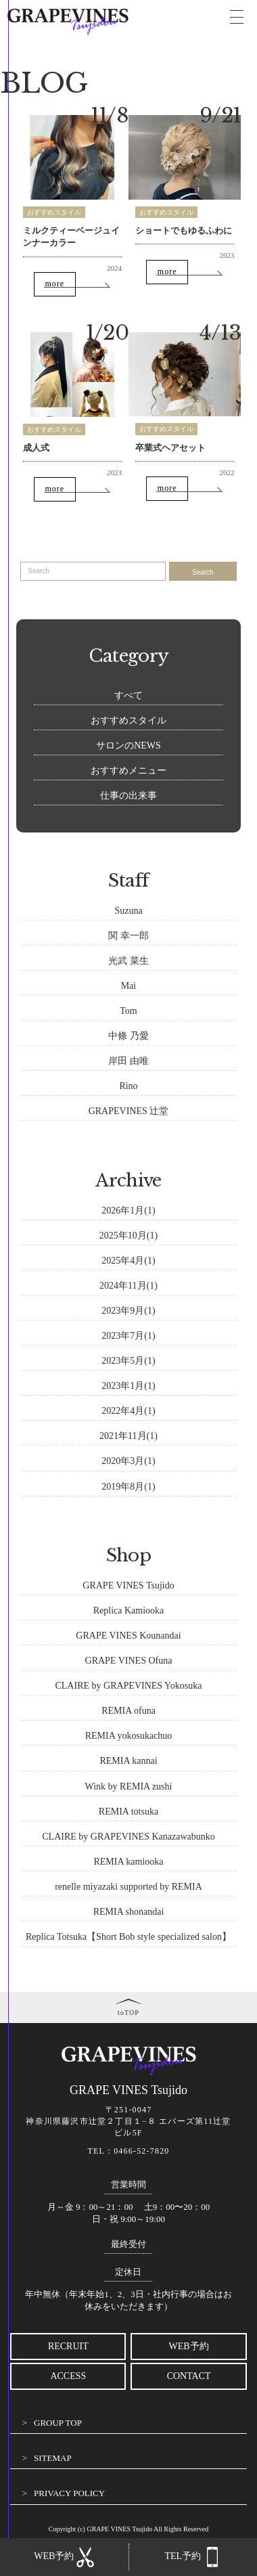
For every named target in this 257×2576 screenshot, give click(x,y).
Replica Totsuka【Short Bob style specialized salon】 (128, 1937)
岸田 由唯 (128, 1061)
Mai (129, 986)
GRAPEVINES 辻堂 (129, 1111)
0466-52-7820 (141, 2151)
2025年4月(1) (128, 1261)
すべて (128, 695)
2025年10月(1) (128, 1235)
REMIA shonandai (128, 1912)
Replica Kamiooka (128, 1610)
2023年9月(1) (128, 1311)
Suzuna (128, 911)
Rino (128, 1086)
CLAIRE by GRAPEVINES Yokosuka (128, 1686)
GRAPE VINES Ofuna (128, 1661)
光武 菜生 (128, 961)
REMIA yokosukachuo (128, 1736)
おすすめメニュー (128, 770)
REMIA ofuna (128, 1711)
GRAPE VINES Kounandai (128, 1635)
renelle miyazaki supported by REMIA (128, 1887)
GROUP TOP (58, 2423)
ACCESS (68, 2376)
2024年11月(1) (128, 1286)
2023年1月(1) (128, 1386)
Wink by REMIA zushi (128, 1786)
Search (203, 572)
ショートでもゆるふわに (183, 230)
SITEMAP (53, 2458)
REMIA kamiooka (128, 1862)
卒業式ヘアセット (170, 448)
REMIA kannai (128, 1761)
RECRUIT (68, 2346)
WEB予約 (189, 2346)
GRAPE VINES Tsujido (128, 1585)
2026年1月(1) (128, 1210)
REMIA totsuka (128, 1811)
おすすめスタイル (54, 212)
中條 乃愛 (128, 1036)
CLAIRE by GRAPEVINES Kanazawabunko (128, 1836)
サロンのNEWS (128, 745)
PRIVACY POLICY (69, 2493)
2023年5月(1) (128, 1361)
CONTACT (189, 2376)
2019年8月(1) (128, 1487)
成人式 (36, 448)
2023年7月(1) (128, 1336)
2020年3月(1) (128, 1461)
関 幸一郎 (128, 936)
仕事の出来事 (128, 796)
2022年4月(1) (128, 1411)
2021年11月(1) (128, 1436)
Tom (128, 1011)
